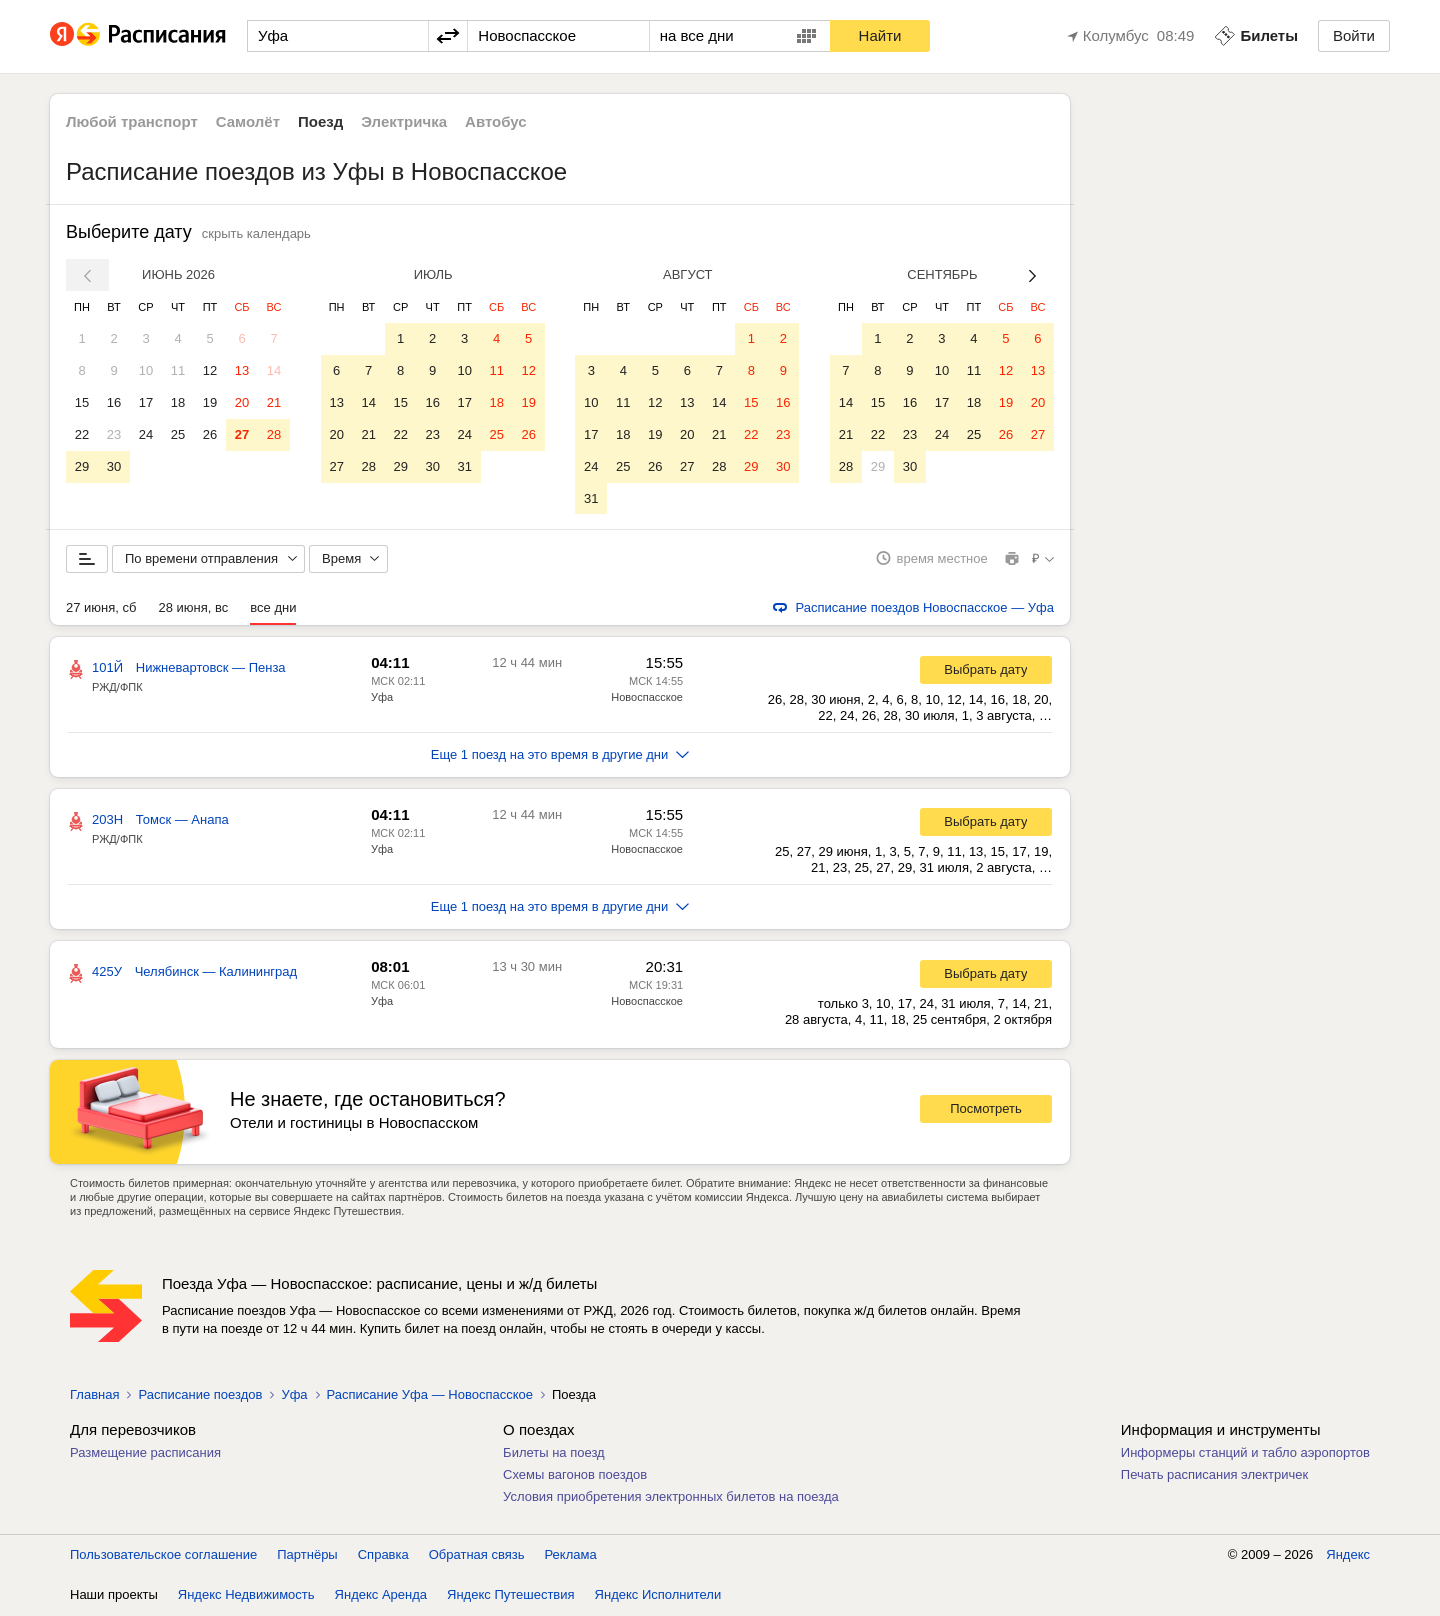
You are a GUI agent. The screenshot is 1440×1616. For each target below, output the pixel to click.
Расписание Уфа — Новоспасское (430, 1395)
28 (274, 434)
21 (274, 402)
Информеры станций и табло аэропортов (1245, 1453)
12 (210, 370)
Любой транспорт (132, 121)
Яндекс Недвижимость (246, 1595)
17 (146, 402)
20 (242, 402)
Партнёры (307, 1555)
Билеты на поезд (554, 1453)
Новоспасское (647, 698)
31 (464, 466)
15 (82, 402)
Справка (383, 1555)
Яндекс (1348, 1555)
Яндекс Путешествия (511, 1595)
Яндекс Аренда (381, 1595)
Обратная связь (477, 1555)
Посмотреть (986, 1110)
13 (242, 370)
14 (274, 370)
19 (210, 402)
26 (210, 434)
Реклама (571, 1555)
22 (82, 434)
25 (178, 434)
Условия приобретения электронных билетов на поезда (671, 1497)
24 (146, 434)
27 (242, 434)
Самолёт (248, 121)
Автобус (496, 121)
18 (178, 402)
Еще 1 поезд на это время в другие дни (560, 755)
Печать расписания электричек (1214, 1475)
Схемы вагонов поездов (575, 1475)
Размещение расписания (145, 1453)
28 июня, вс (193, 608)
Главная (94, 1395)
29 (82, 466)
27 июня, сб (101, 608)
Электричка (404, 121)
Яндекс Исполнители (658, 1595)
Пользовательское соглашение (163, 1555)
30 (114, 466)
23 (114, 434)
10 (146, 370)
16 (114, 402)
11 (178, 370)
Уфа (382, 698)
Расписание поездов (200, 1395)
